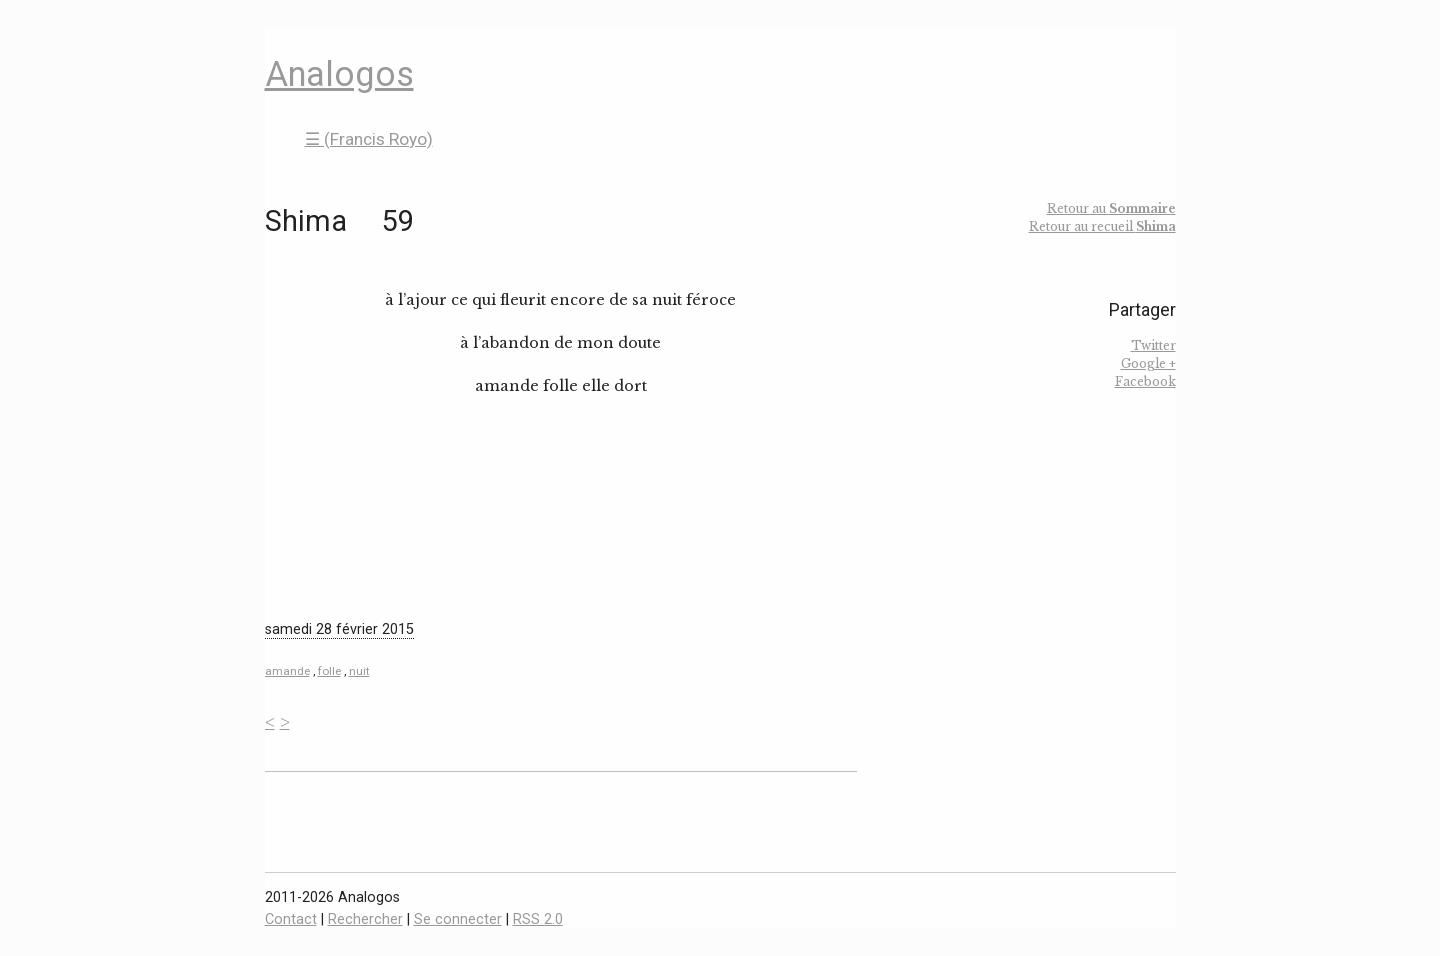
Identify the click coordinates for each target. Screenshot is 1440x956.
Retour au (1111, 208)
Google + (1148, 363)
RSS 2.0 (538, 919)
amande (287, 671)
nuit (359, 671)
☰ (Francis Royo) (369, 139)
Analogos (339, 74)
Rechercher (365, 919)
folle (329, 671)
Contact (291, 919)
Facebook (1145, 381)
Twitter (1153, 345)
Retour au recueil (1102, 226)
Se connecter (458, 919)
